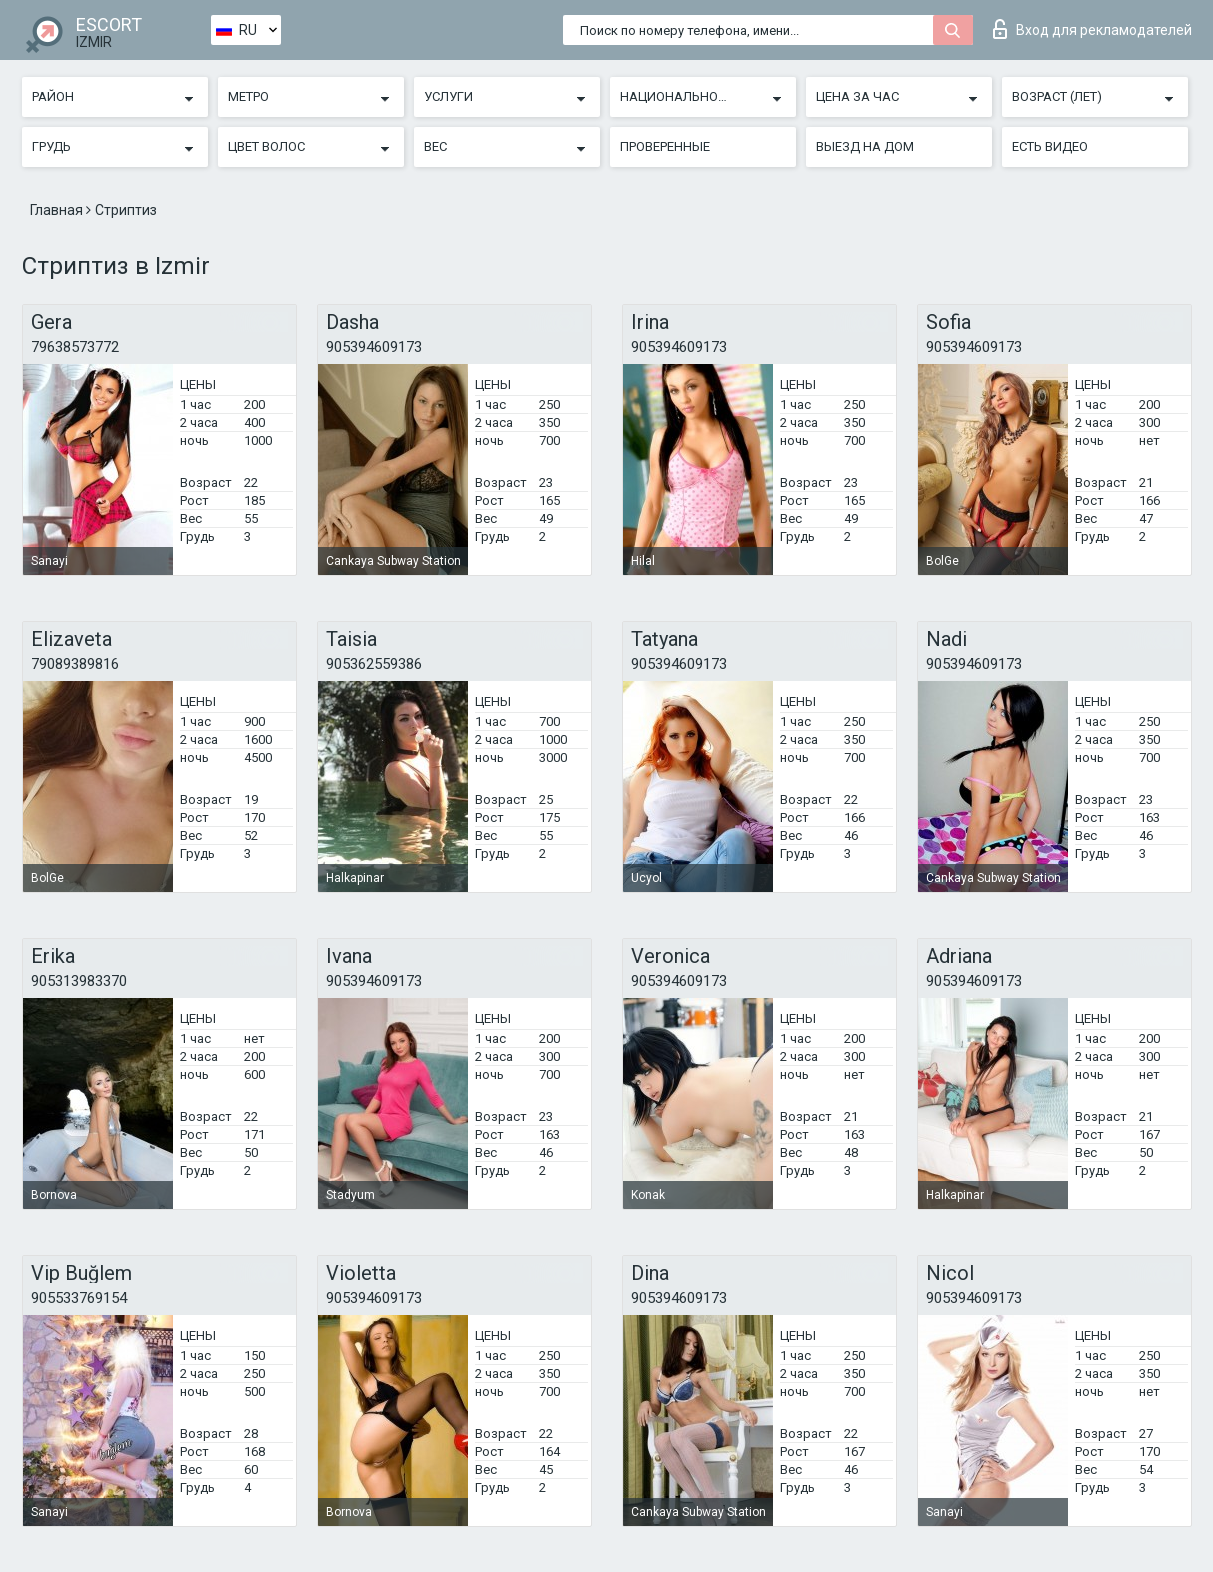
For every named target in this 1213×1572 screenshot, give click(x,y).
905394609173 (374, 347)
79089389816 (75, 664)
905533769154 (79, 1298)
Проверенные (665, 146)
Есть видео (1050, 146)
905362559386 (374, 664)
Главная (58, 210)
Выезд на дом (865, 146)
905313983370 (79, 981)
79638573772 (75, 347)
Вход (1092, 29)
